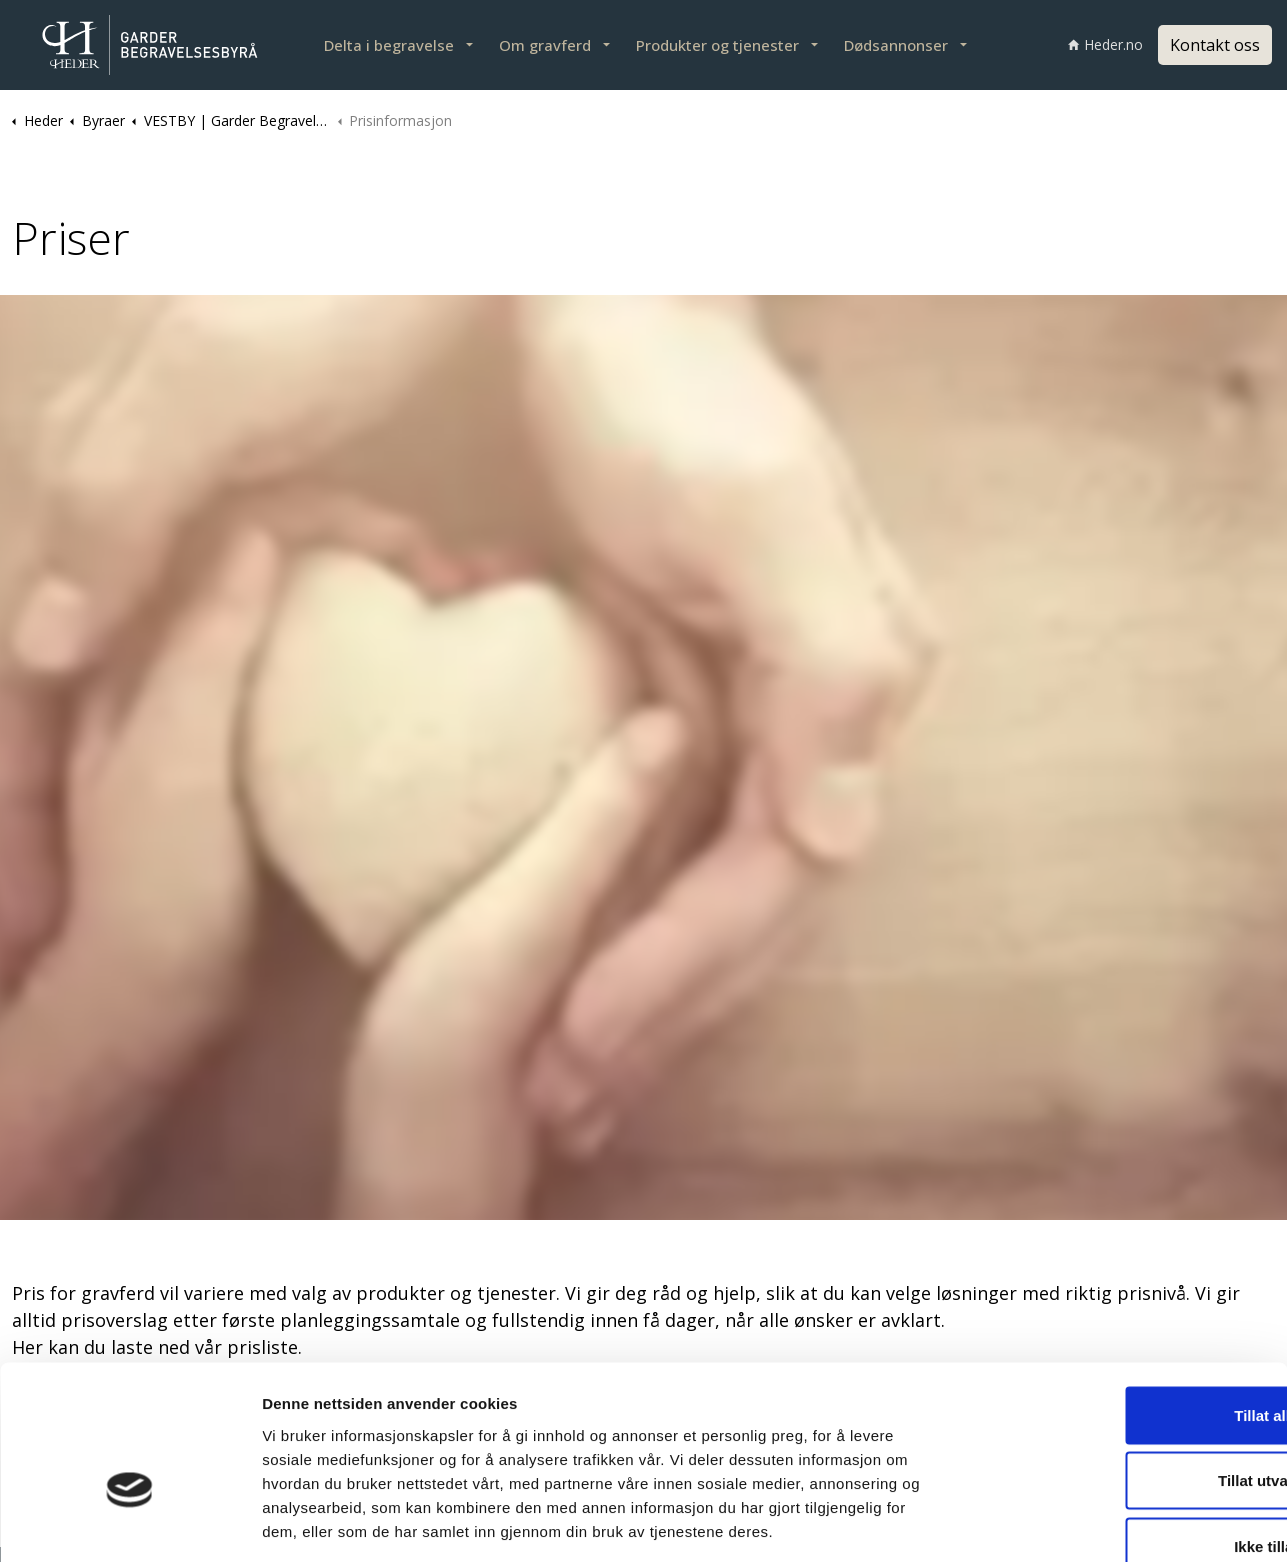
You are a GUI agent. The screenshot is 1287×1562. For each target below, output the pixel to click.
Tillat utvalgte (1120, 1365)
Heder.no (1105, 44)
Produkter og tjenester (717, 45)
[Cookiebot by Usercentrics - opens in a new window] (129, 1523)
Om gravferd (545, 45)
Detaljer (1061, 1522)
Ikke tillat (1120, 1430)
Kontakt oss (1215, 45)
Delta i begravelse (389, 45)
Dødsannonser (896, 45)
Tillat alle (1120, 1299)
